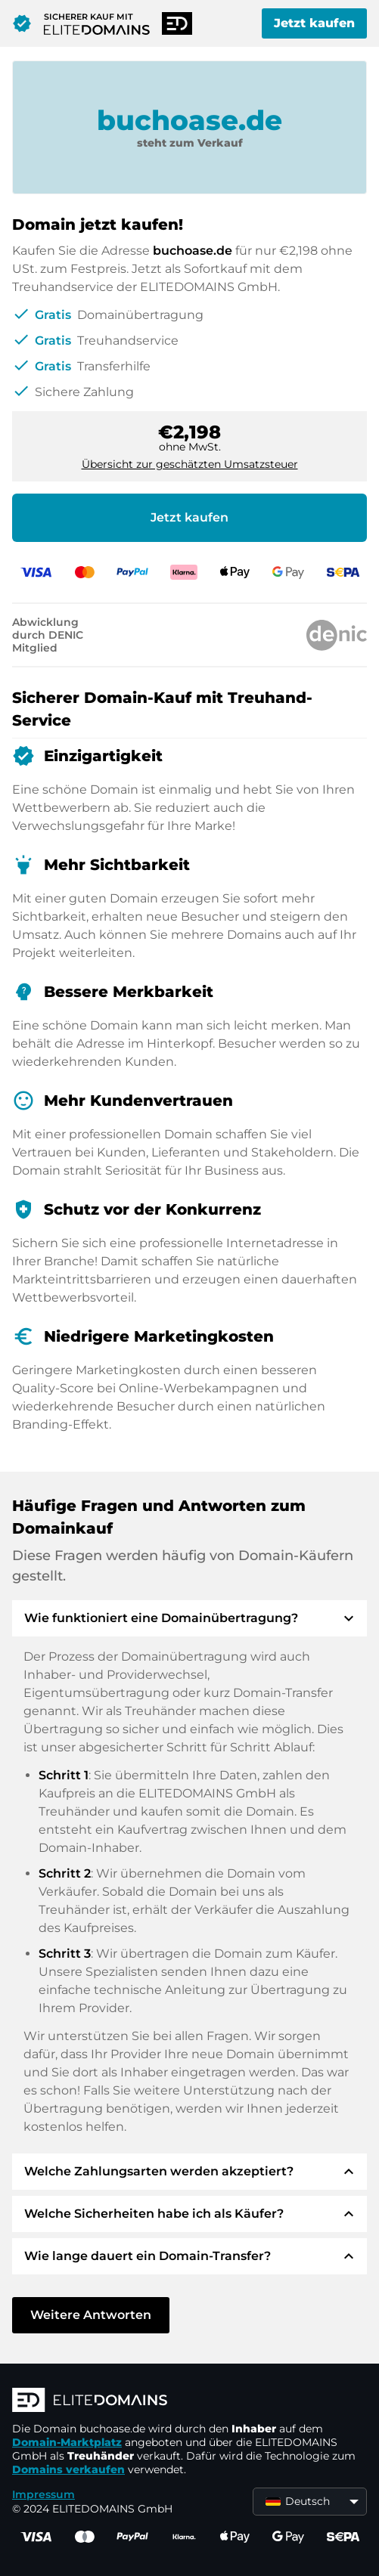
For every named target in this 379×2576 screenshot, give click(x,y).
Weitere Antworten (90, 2315)
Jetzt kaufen (314, 23)
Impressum (43, 2494)
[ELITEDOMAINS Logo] (189, 2401)
